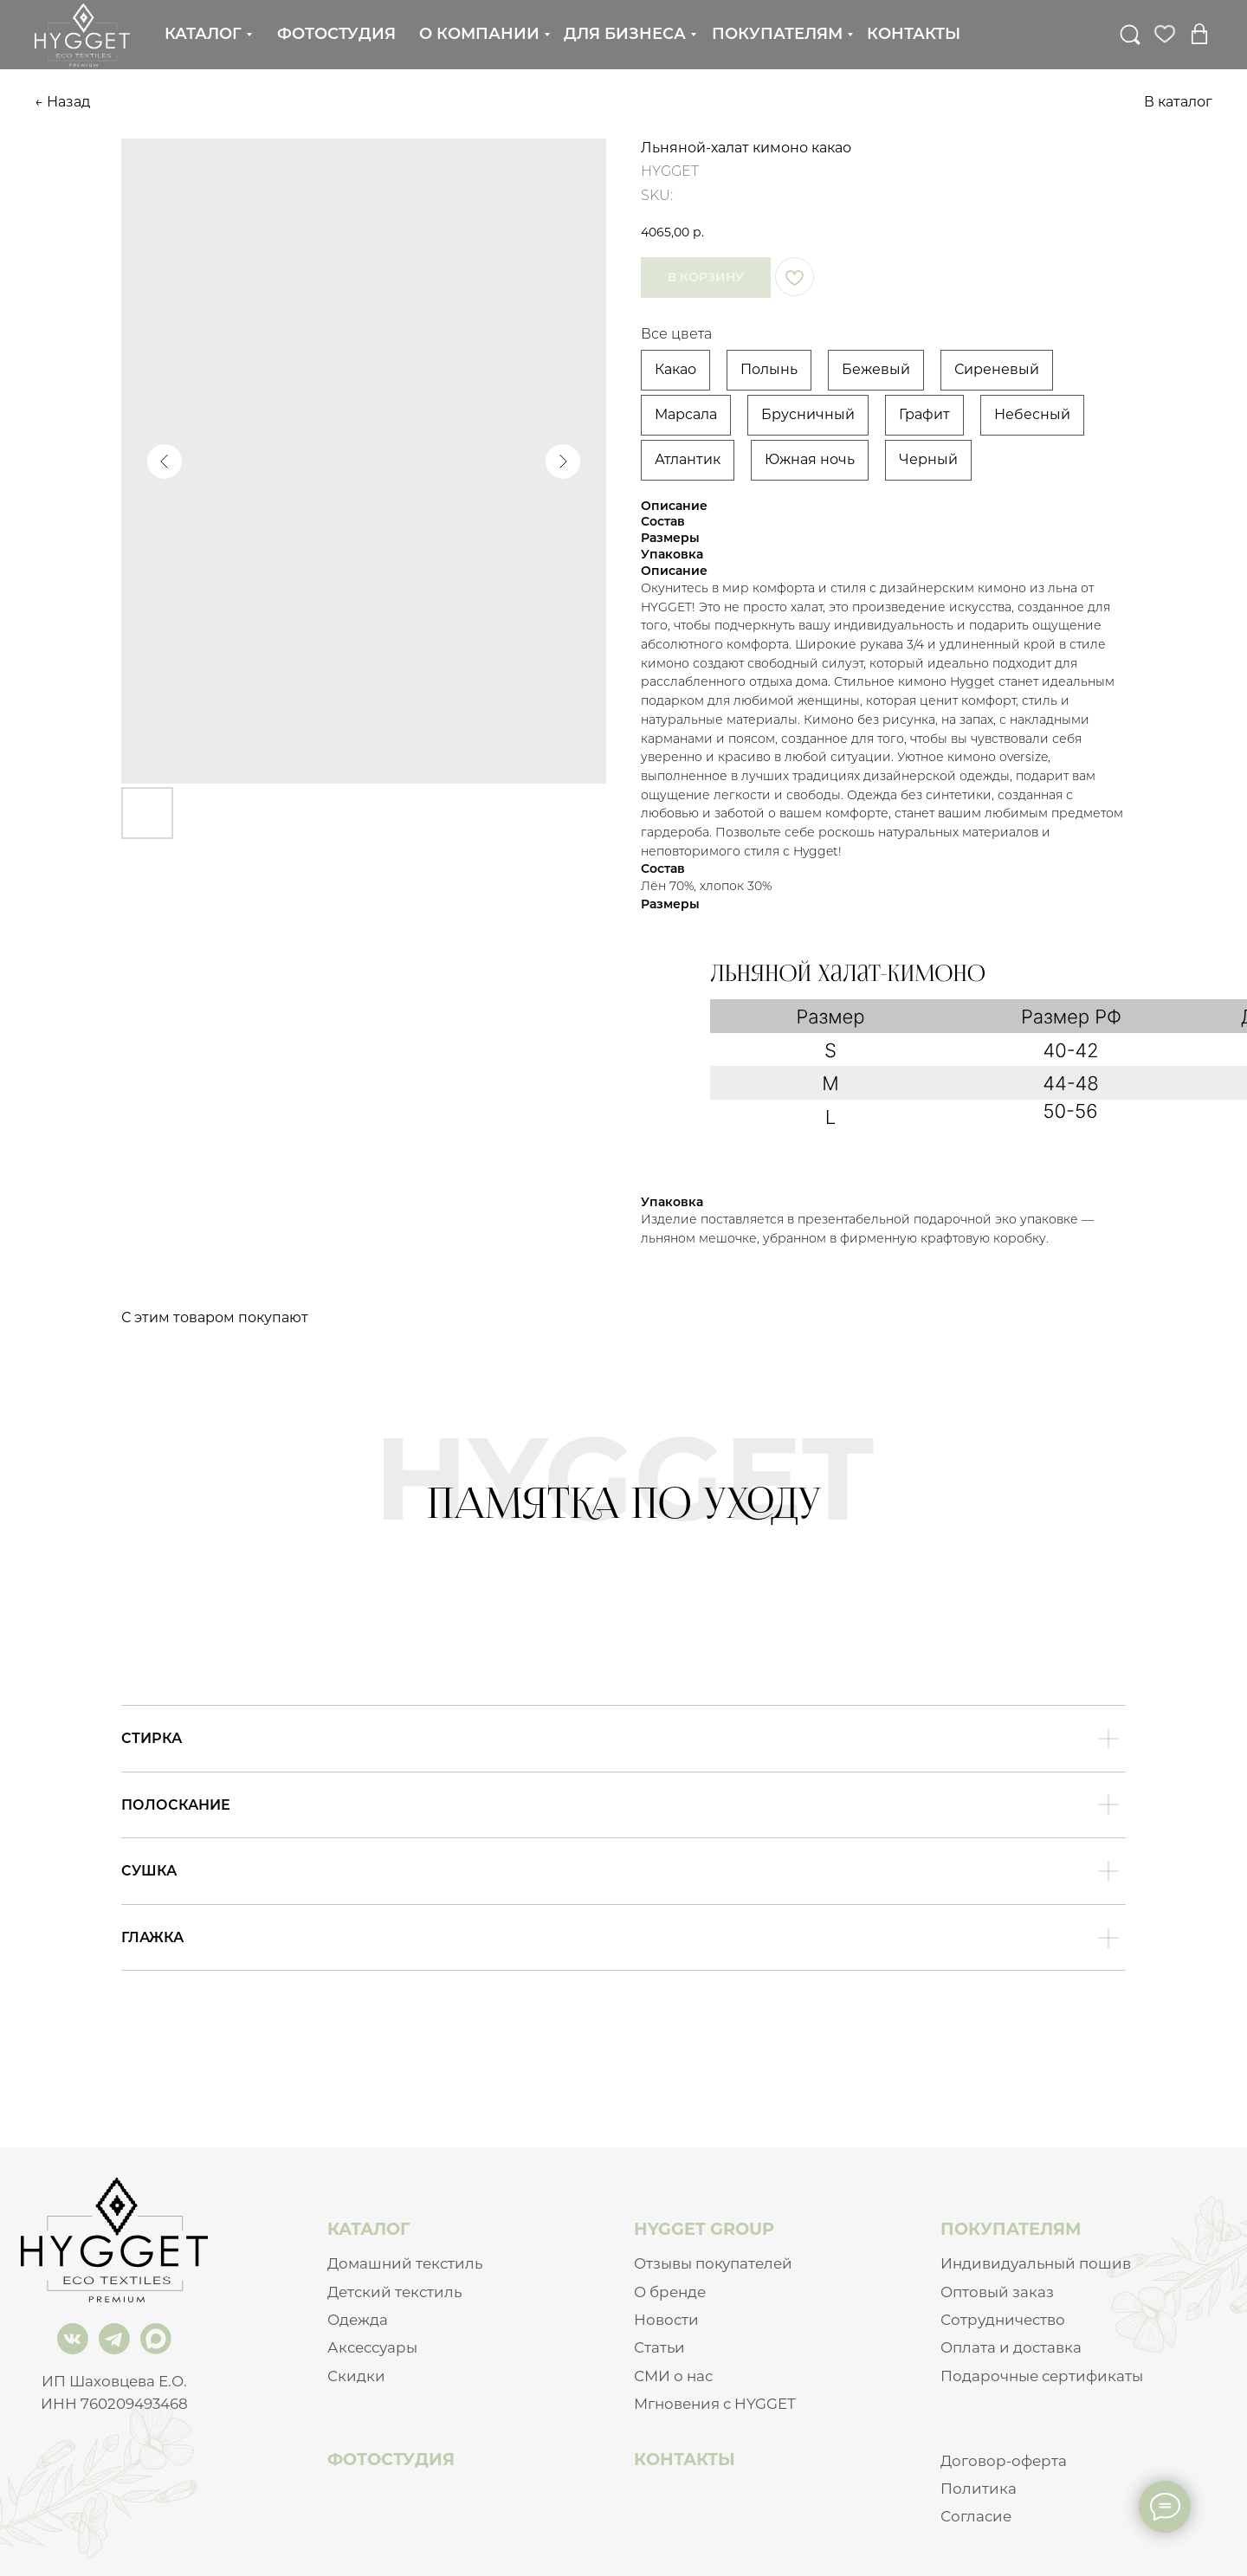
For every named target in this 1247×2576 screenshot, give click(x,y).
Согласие (975, 2516)
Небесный (1032, 414)
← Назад (62, 102)
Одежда (357, 2319)
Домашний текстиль (404, 2263)
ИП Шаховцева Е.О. (114, 2381)
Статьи (659, 2347)
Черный (928, 459)
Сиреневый (996, 369)
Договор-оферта (1003, 2460)
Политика (978, 2488)
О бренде (670, 2292)
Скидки (356, 2376)
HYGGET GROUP (704, 2228)
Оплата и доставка (1011, 2347)
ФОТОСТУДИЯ (391, 2459)
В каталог (1178, 102)
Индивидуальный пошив (1035, 2263)
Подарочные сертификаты (1041, 2376)
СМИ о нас (673, 2376)
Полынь (769, 369)
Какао (675, 369)
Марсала (686, 414)
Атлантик (687, 459)
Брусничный (808, 414)
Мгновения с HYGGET (715, 2403)
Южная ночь (810, 459)
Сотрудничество (1002, 2319)
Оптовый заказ (997, 2292)
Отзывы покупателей (713, 2263)
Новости (666, 2319)
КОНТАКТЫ (684, 2459)
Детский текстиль (394, 2292)
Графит (924, 414)
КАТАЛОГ (368, 2228)
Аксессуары (372, 2347)
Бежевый (876, 369)
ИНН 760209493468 (114, 2403)
